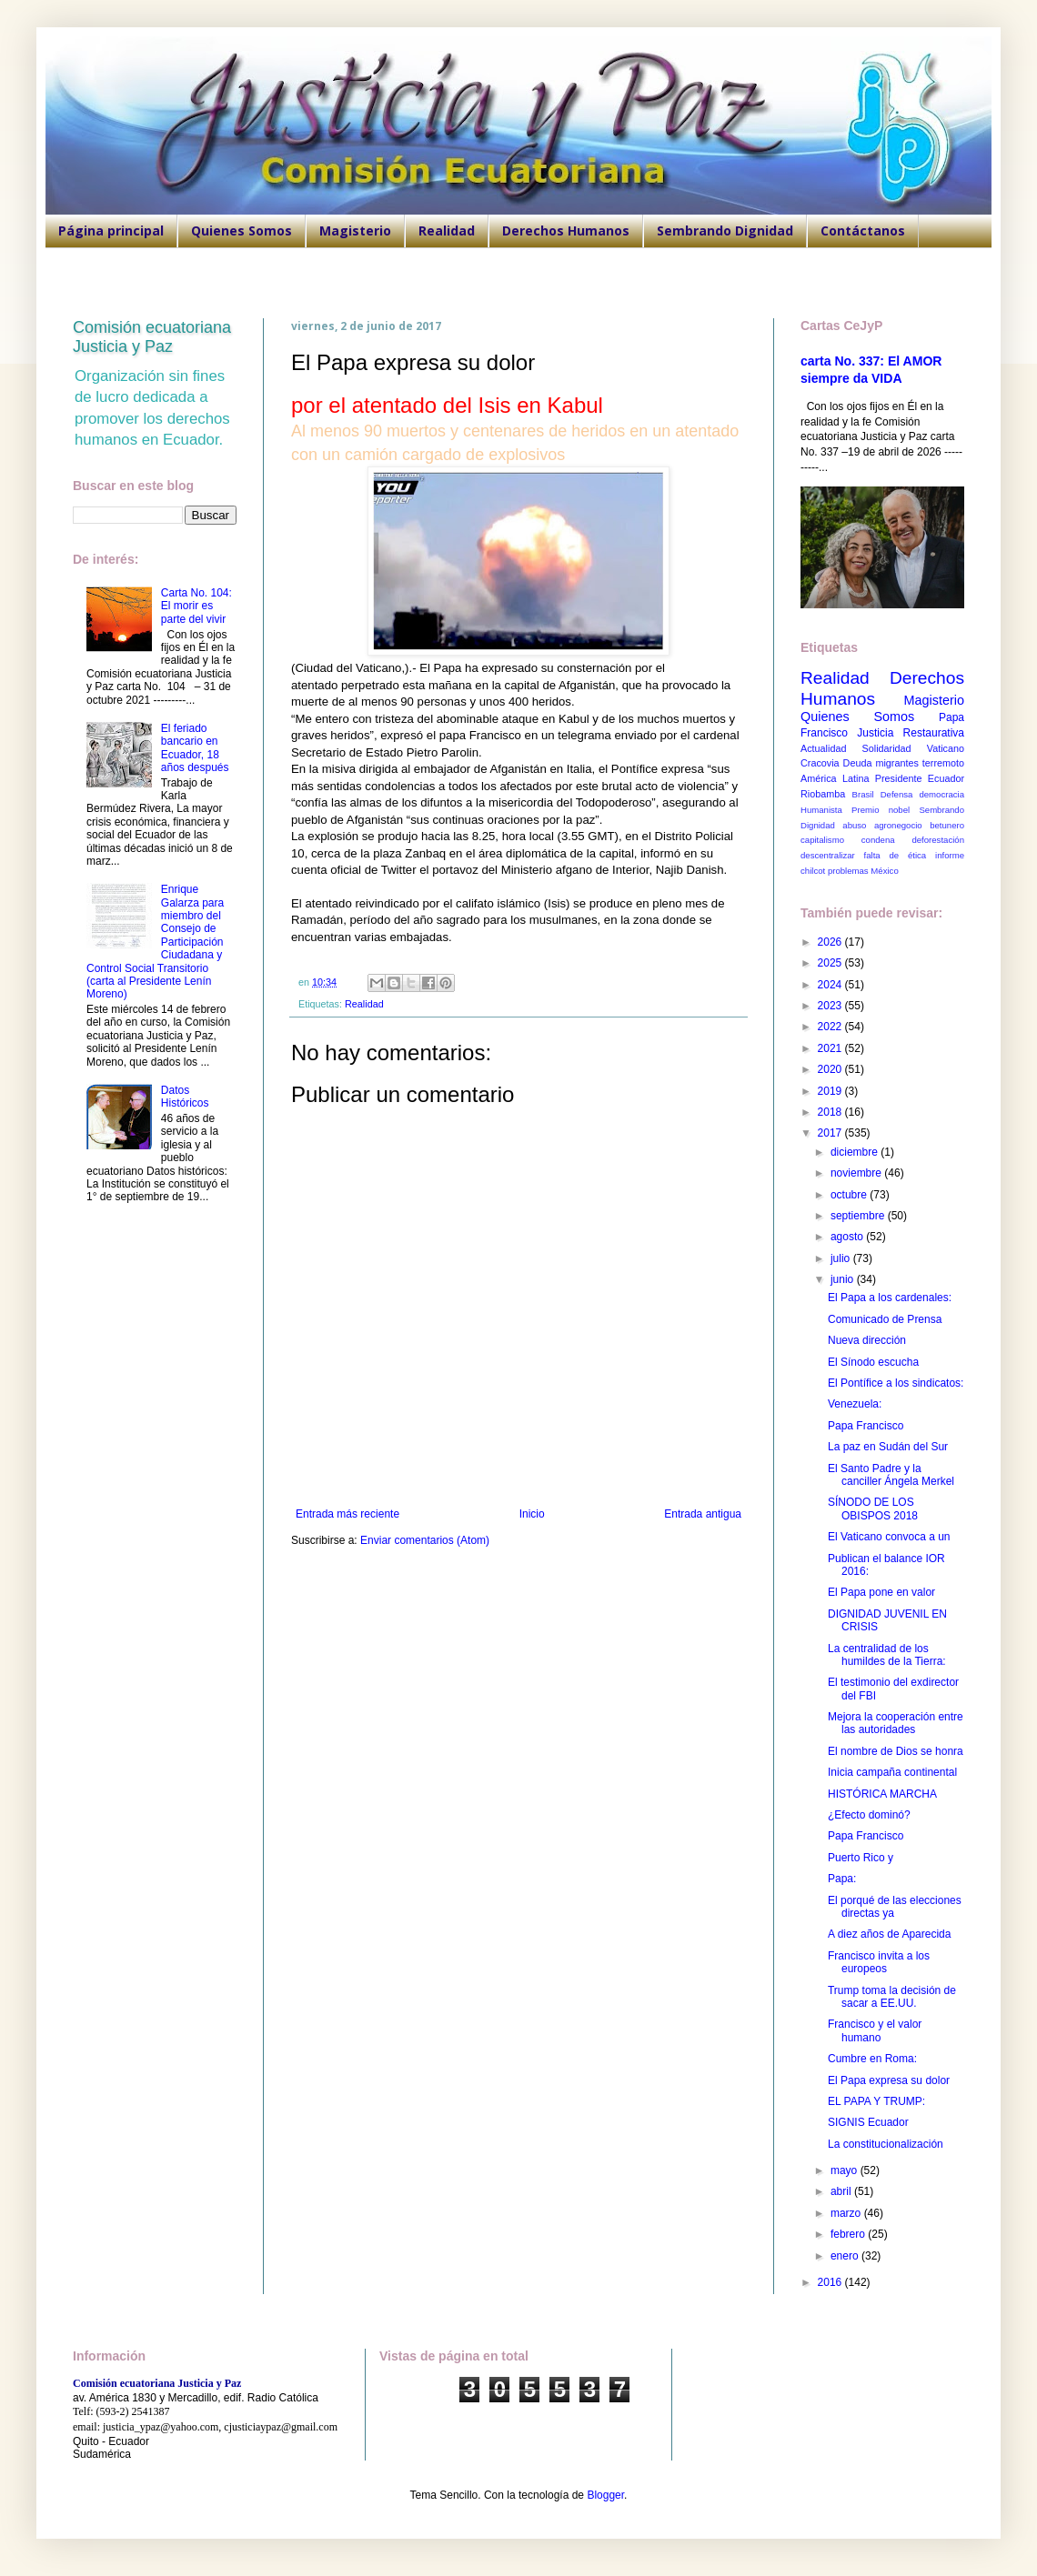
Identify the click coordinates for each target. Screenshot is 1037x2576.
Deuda (857, 762)
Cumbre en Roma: (872, 2058)
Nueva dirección (867, 1340)
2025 (831, 963)
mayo (846, 2170)
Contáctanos (863, 230)
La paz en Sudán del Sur (888, 1446)
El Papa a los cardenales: (889, 1297)
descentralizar (827, 855)
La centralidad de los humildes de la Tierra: (887, 1655)
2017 (831, 1133)
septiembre (859, 1215)
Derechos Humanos (565, 230)
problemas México (863, 871)
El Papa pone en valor (881, 1592)
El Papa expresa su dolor (889, 2080)
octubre (850, 1194)
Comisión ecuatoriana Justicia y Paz (152, 337)
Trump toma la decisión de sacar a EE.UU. (892, 1997)
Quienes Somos (241, 230)
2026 (831, 942)
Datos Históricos (185, 1096)
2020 (831, 1069)
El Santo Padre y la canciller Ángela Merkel (891, 1475)
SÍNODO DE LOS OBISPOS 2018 (873, 1508)
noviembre (857, 1173)
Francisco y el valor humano (874, 2030)
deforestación (937, 840)
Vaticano (945, 748)
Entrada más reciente (347, 1514)
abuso (854, 825)
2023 (831, 1005)
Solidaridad (886, 748)
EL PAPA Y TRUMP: (876, 2101)
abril (842, 2191)
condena (878, 840)
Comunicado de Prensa (884, 1319)
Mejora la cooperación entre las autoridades (895, 1723)
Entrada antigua (702, 1514)
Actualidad (823, 748)
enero (846, 2256)
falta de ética (895, 855)
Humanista (821, 810)
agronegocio (898, 825)
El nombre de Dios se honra (895, 1751)
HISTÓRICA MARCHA (882, 1794)
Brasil (863, 794)
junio (844, 1279)
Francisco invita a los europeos (879, 1962)
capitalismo (822, 840)
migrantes (896, 762)
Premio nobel (880, 810)
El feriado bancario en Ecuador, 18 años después (195, 748)
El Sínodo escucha (873, 1362)
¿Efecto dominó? (869, 1815)
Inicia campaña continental (892, 1772)
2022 (831, 1026)
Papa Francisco (865, 1425)
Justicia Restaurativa (910, 733)
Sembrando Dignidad (725, 230)
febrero (849, 2234)
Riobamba (822, 793)
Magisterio (355, 230)
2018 (831, 1112)
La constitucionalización (885, 2144)
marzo (847, 2213)
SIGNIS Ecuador (868, 2122)
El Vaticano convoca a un (889, 1536)
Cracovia (820, 762)
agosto (848, 1236)
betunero (947, 825)
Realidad (446, 230)
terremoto (943, 762)
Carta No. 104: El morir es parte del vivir (196, 606)
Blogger (605, 2495)
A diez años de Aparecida (889, 1934)
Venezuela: (854, 1404)
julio (842, 1258)
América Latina (834, 778)
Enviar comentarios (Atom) (424, 1540)
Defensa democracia (922, 794)
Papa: (842, 1878)
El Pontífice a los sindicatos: (895, 1383)
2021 (831, 1048)
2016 (831, 2282)
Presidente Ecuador (919, 778)
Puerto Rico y (860, 1857)
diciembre (856, 1152)
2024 (831, 984)
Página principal (111, 230)
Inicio (532, 1514)
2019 (831, 1091)
